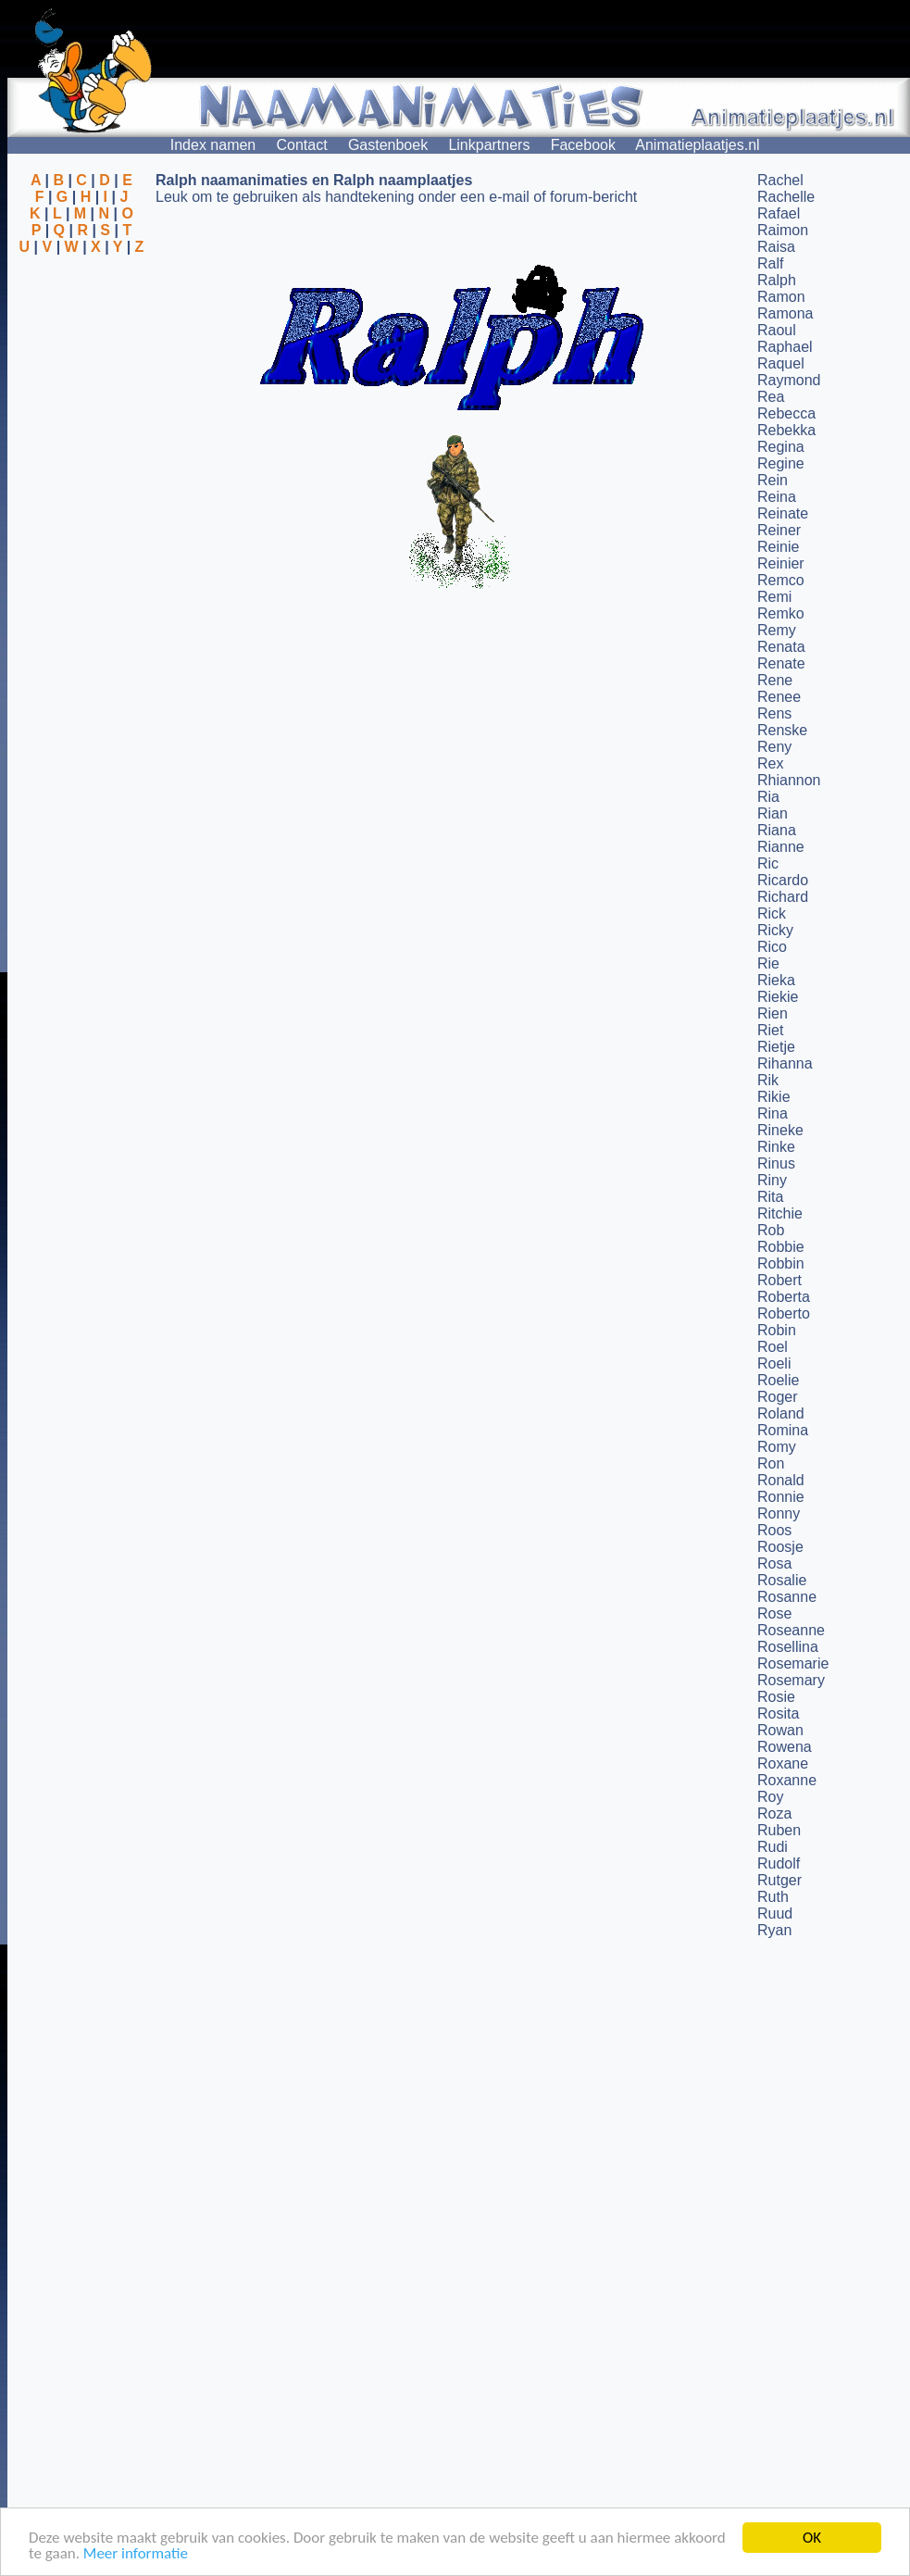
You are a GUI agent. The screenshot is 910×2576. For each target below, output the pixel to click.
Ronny (778, 1513)
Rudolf (778, 1863)
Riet (770, 1030)
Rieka (776, 980)
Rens (774, 713)
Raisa (776, 247)
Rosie (776, 1697)
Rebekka (786, 430)
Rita (770, 1197)
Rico (772, 947)
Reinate (782, 513)
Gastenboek (388, 145)
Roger (777, 1397)
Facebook (583, 145)
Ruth (773, 1897)
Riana (776, 830)
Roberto (783, 1313)
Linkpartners (489, 145)
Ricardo (782, 880)
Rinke (776, 1147)
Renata (781, 647)
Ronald (780, 1480)
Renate (781, 663)
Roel (772, 1347)
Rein (772, 480)
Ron (770, 1463)
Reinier (780, 563)
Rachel (780, 180)
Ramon (781, 297)
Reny (774, 747)
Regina (780, 447)
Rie (768, 963)
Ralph (776, 280)
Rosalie (781, 1580)
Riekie (777, 997)
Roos (774, 1530)
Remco (780, 580)
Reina (776, 497)
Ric (768, 863)
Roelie (778, 1380)
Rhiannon (789, 780)
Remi (774, 597)
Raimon (782, 230)
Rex (770, 763)
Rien (772, 1013)
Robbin (780, 1263)
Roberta (783, 1297)
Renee (779, 697)
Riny (772, 1180)
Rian (772, 813)
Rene (774, 680)
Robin (776, 1330)
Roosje (780, 1547)
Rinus (776, 1163)
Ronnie (780, 1497)
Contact (302, 145)
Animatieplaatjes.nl (697, 145)
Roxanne (787, 1780)
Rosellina (787, 1647)
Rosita (778, 1713)
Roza (774, 1813)
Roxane (782, 1763)
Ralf (770, 263)
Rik (768, 1080)
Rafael (778, 213)
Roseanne (791, 1630)
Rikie (774, 1097)
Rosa (774, 1563)
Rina (772, 1113)
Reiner (779, 530)
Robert (779, 1280)
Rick (771, 913)
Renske (782, 730)
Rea (770, 397)
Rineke (780, 1130)
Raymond (788, 380)
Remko (780, 613)
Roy (770, 1797)
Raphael (785, 347)
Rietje (776, 1047)
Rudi (772, 1847)
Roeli (774, 1363)
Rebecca (786, 413)
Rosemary (791, 1680)
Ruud (774, 1913)
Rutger (779, 1880)
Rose (774, 1613)
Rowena (784, 1747)
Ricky (775, 930)
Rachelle (786, 197)
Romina (782, 1430)
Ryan (774, 1930)
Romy (776, 1447)
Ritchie (780, 1213)
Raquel (780, 363)
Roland (780, 1413)
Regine (780, 463)
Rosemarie (793, 1663)
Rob (770, 1230)
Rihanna (785, 1063)
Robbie (780, 1247)
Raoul (776, 330)
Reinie (778, 547)
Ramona (785, 313)
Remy (776, 630)
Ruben (779, 1830)
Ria (768, 797)
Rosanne (787, 1597)
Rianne (780, 847)
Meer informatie (135, 2554)
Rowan (780, 1730)
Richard (782, 897)
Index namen (213, 145)
